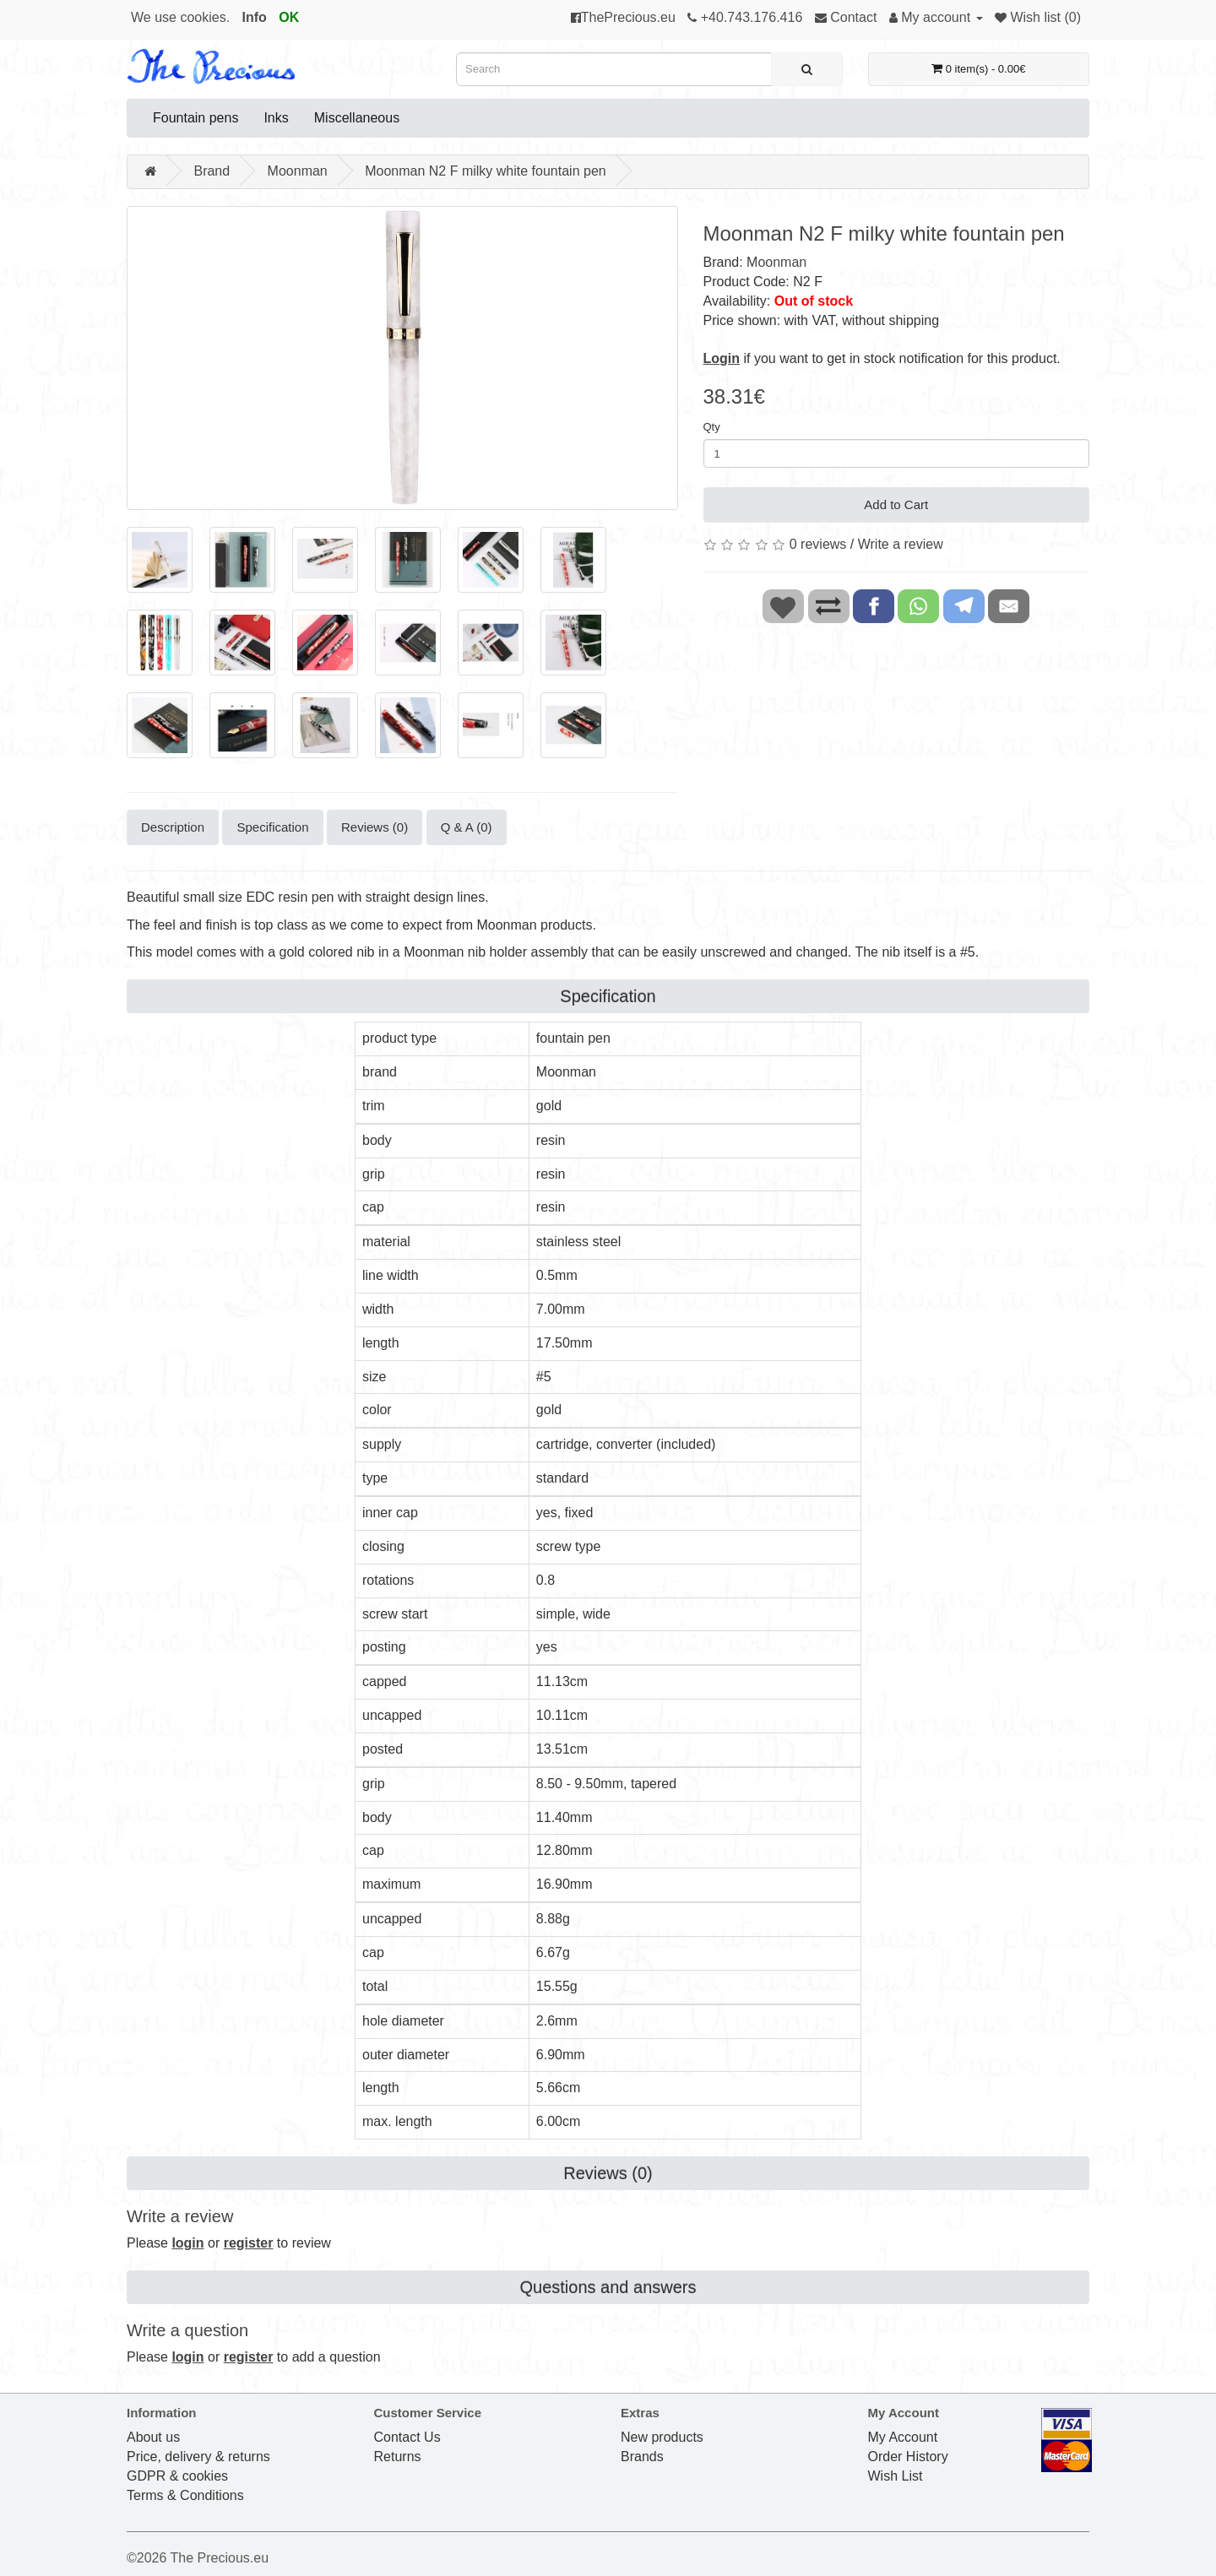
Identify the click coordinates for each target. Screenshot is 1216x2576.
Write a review (900, 544)
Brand (211, 171)
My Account (903, 2437)
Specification (272, 827)
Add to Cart (896, 504)
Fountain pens (195, 118)
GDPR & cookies (177, 2476)
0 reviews (818, 544)
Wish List (895, 2476)
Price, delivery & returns (198, 2456)
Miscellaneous (356, 118)
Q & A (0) (466, 827)
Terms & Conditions (185, 2495)
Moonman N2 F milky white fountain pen (485, 171)
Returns (397, 2456)
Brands (642, 2456)
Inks (275, 118)
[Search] (807, 69)
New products (662, 2437)
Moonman (298, 171)
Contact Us (407, 2437)
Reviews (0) (374, 827)
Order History (908, 2456)
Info (254, 17)
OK (289, 17)
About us (153, 2437)
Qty (711, 426)
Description (172, 827)
